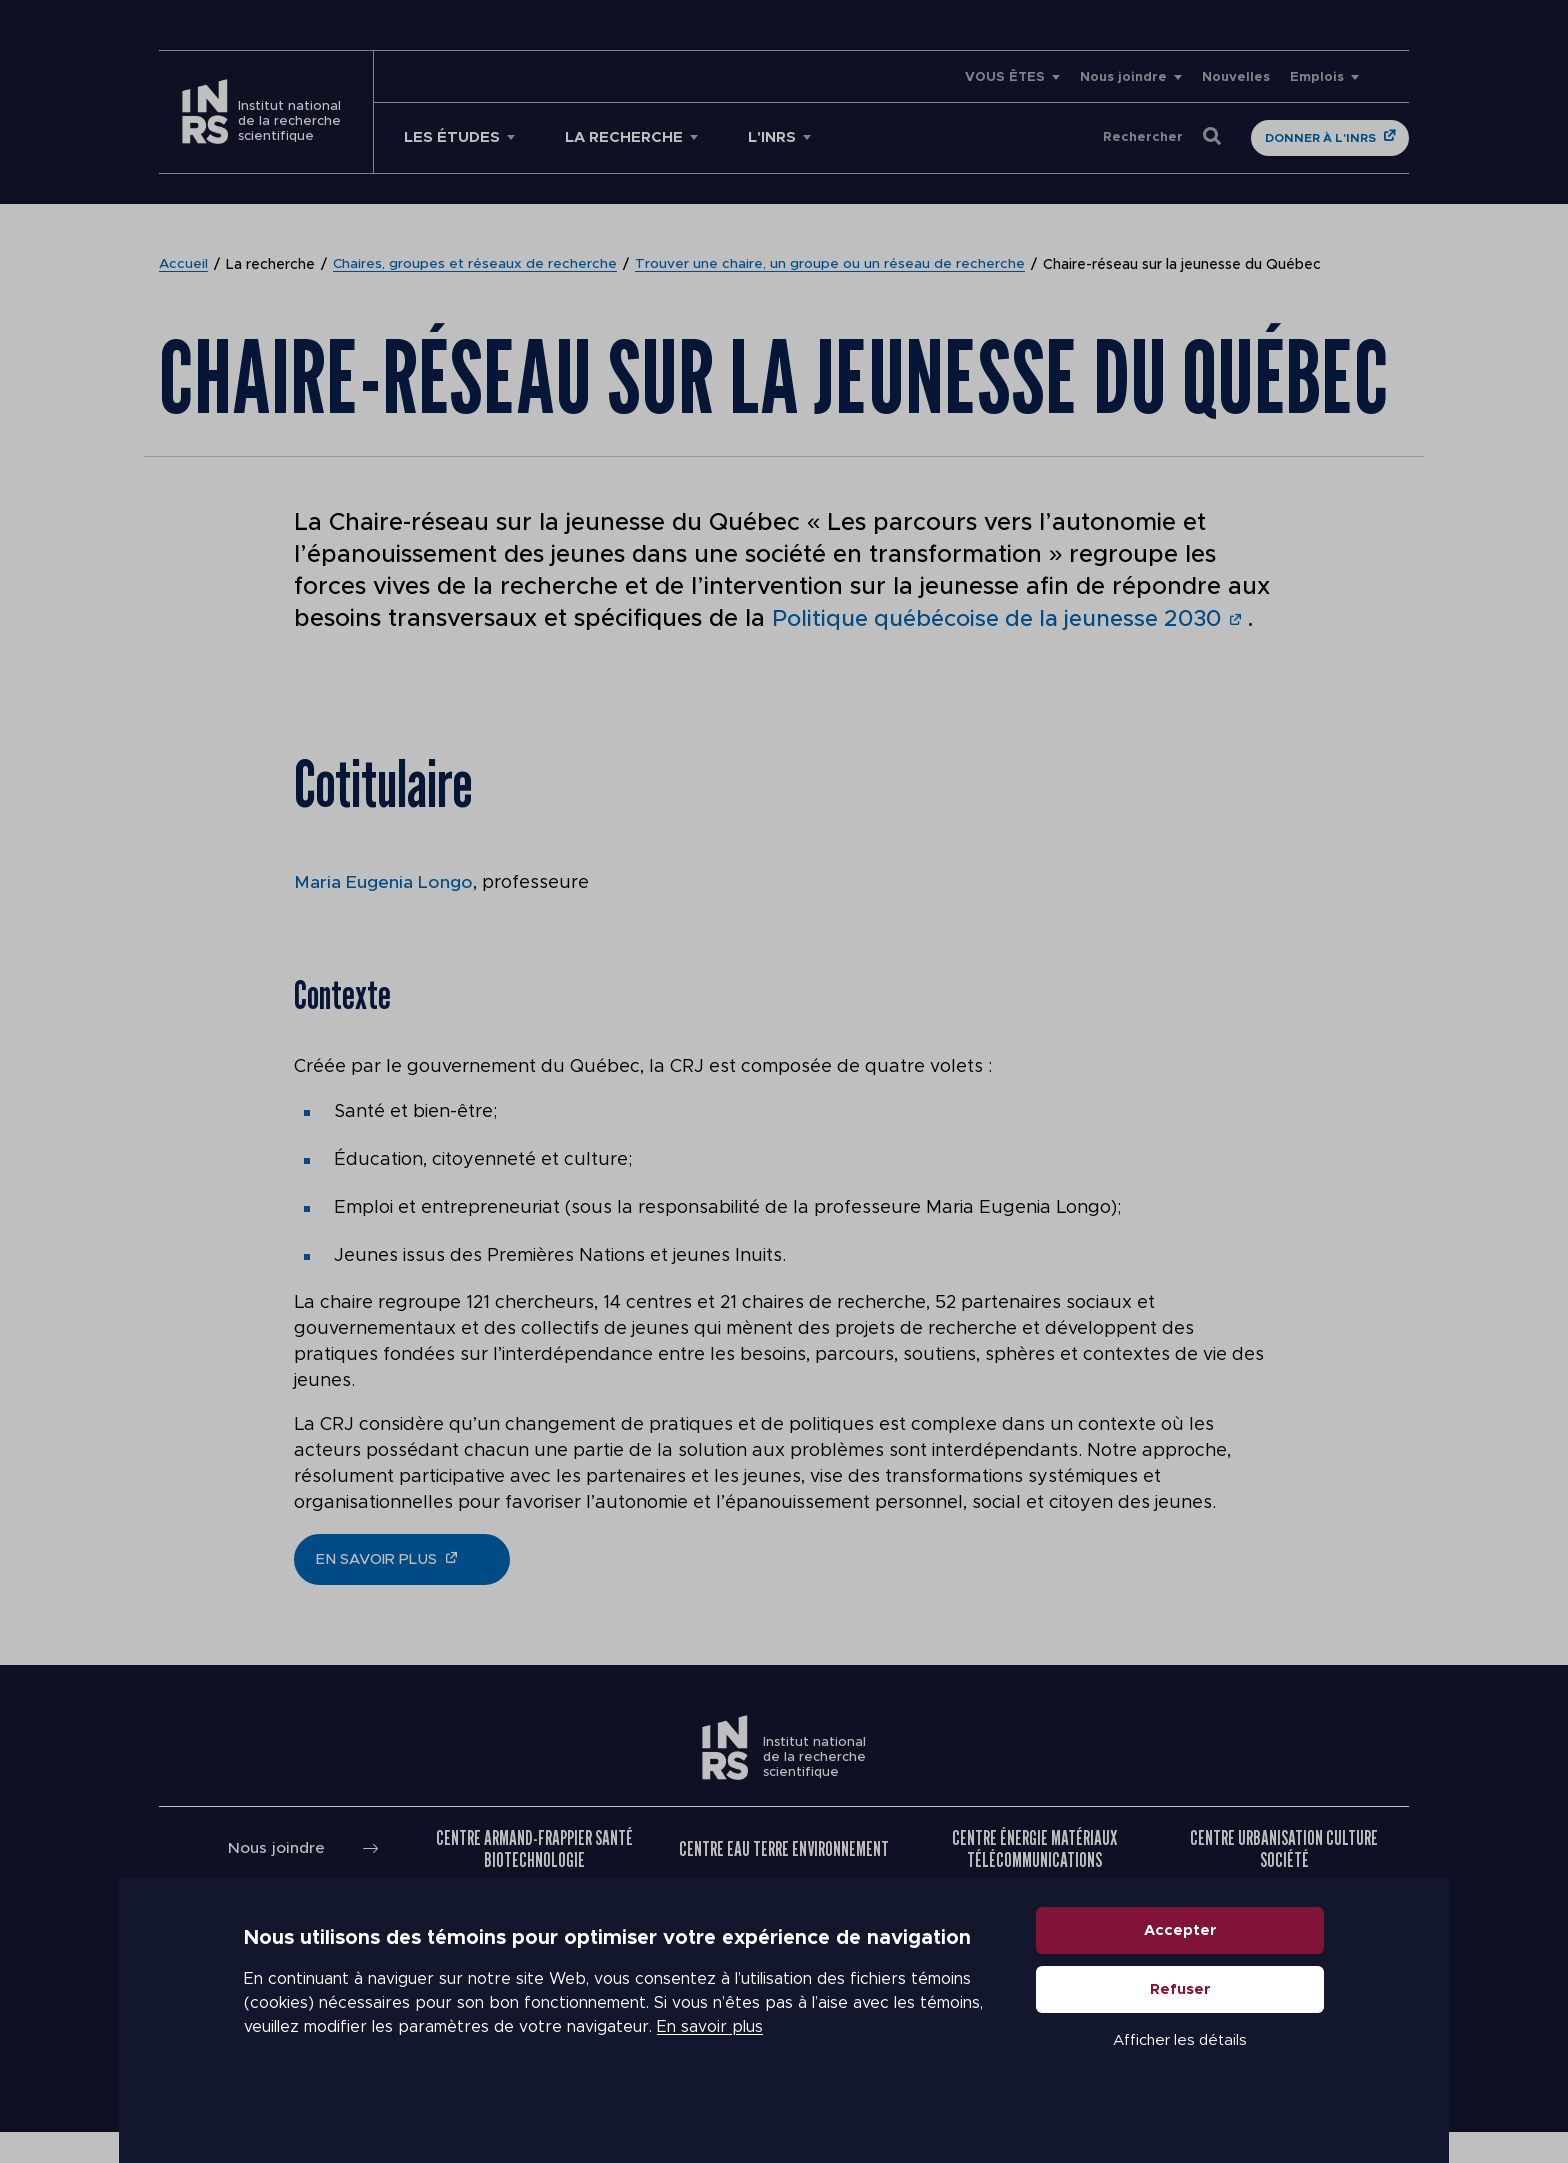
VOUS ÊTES (1005, 77)
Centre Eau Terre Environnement (784, 1880)
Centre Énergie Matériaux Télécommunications (1034, 1880)
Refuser (1180, 2025)
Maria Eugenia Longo (383, 914)
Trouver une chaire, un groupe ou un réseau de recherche (832, 265)
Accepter (1180, 1966)
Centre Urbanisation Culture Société (1284, 1880)
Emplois (1317, 77)
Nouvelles (1236, 77)
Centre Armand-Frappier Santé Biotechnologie (534, 1880)
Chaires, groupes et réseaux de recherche (476, 265)
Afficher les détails (1180, 2076)
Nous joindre (1123, 77)
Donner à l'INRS (1320, 138)
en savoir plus (376, 1590)
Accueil (184, 265)
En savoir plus (710, 2063)
